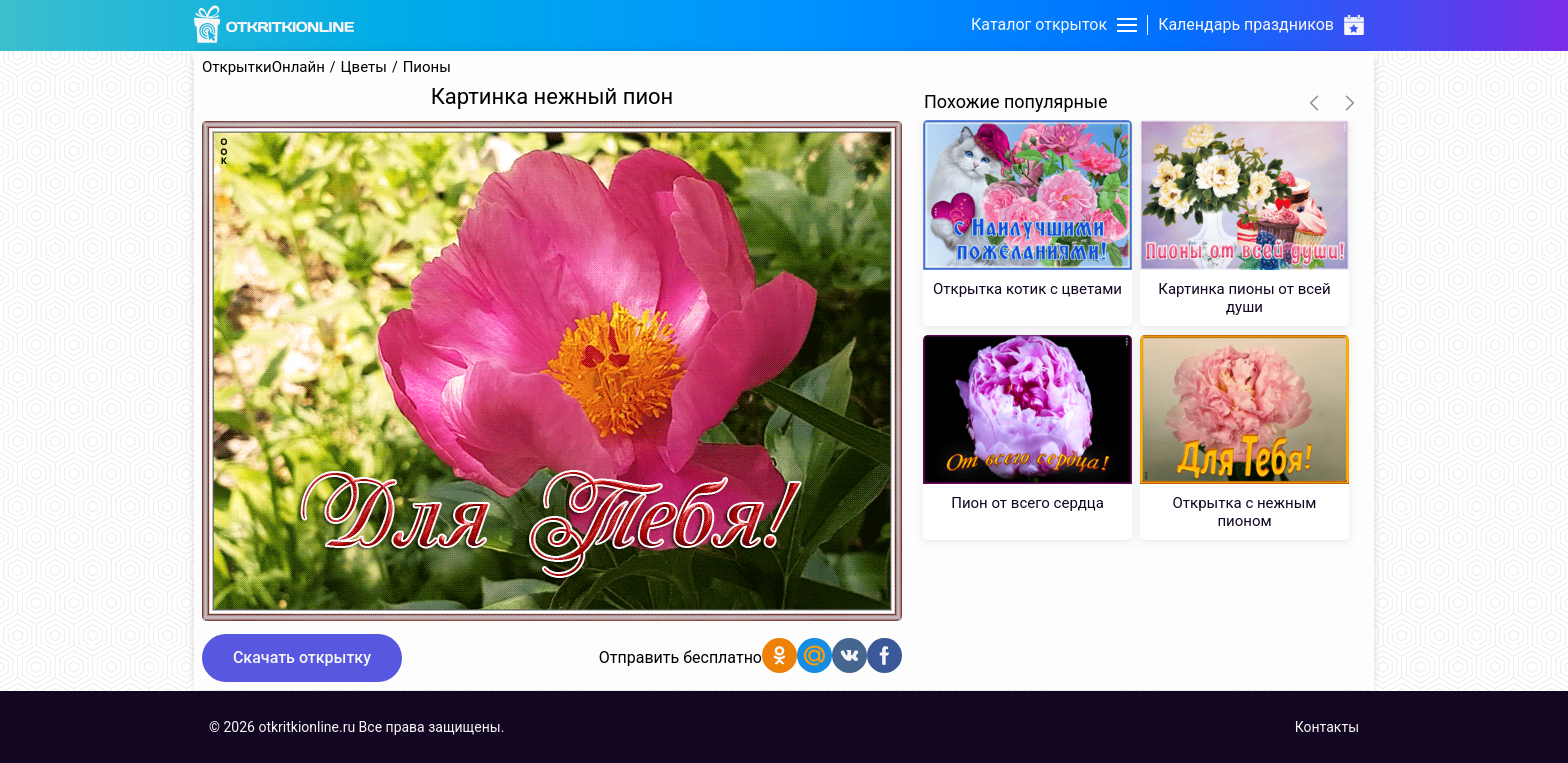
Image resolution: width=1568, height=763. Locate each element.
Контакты (1327, 727)
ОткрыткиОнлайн (263, 67)
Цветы (364, 67)
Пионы (427, 67)
